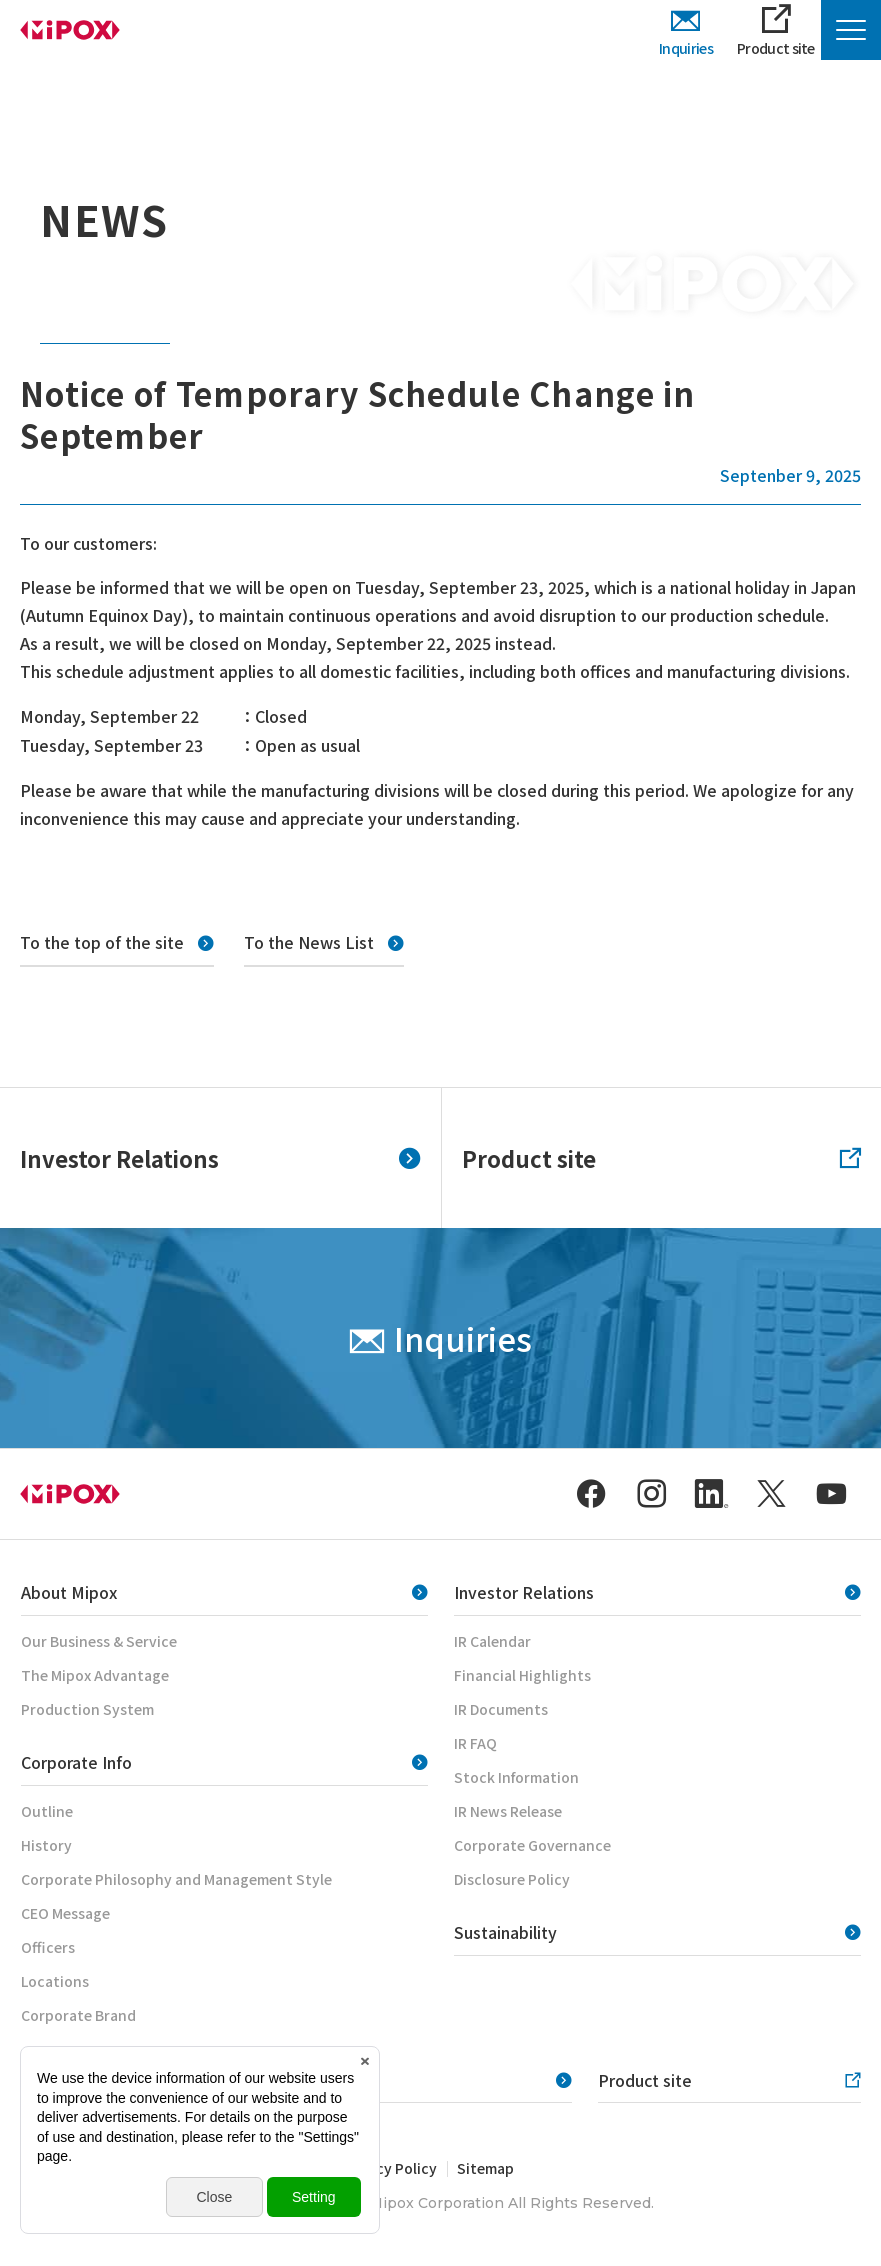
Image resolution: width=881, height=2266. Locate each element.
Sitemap (485, 2168)
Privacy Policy (389, 2168)
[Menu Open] (851, 30)
